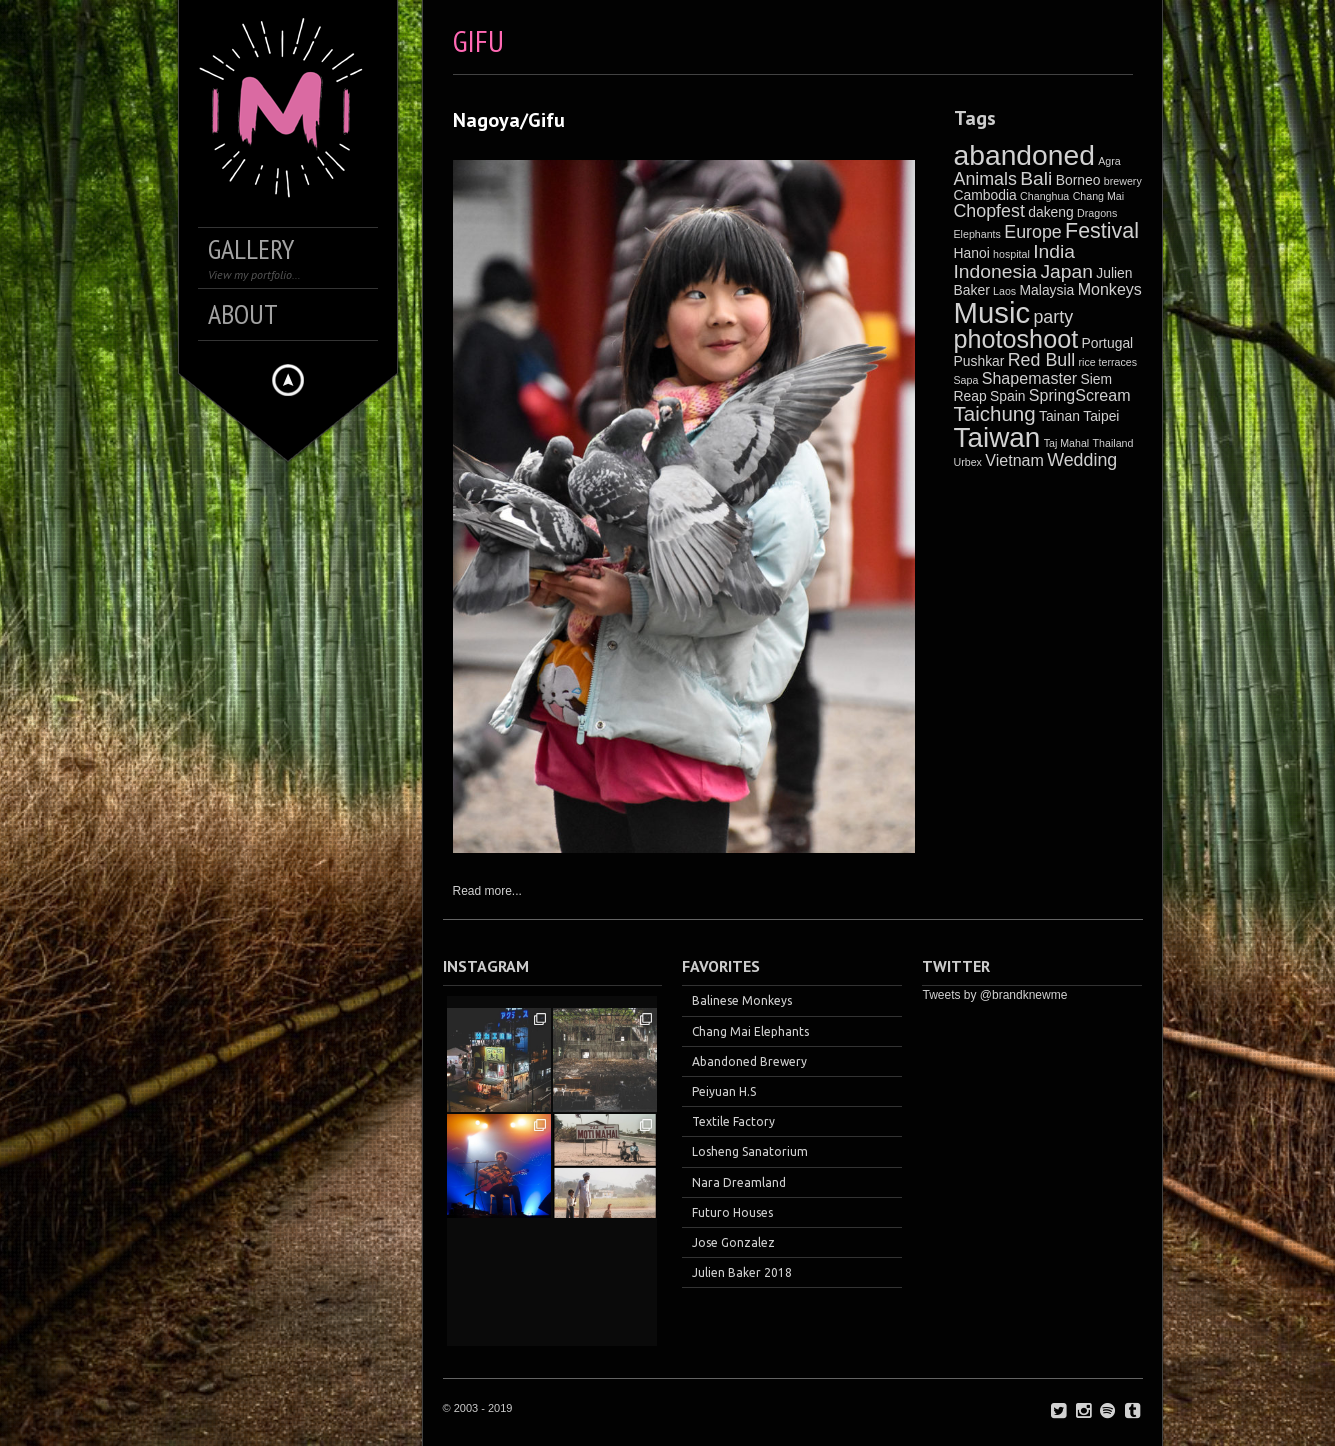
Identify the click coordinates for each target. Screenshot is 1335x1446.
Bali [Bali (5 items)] (1036, 178)
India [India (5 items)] (1054, 251)
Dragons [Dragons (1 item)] (1097, 213)
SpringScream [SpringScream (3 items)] (1080, 395)
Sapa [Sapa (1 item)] (966, 380)
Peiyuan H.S (724, 1091)
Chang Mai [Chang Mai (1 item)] (1099, 196)
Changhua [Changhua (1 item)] (1044, 196)
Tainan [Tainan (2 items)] (1059, 416)
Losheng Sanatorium (750, 1151)
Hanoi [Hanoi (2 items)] (972, 253)
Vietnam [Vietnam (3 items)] (1014, 460)
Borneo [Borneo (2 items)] (1078, 180)
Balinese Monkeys (742, 1000)
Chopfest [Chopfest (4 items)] (989, 211)
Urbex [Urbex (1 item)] (968, 462)
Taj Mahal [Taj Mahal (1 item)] (1067, 443)
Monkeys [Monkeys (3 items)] (1110, 289)
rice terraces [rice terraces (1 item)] (1107, 362)
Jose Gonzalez (733, 1242)
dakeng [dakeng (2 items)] (1051, 212)
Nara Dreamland (739, 1182)
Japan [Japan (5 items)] (1066, 271)
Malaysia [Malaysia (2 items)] (1047, 290)
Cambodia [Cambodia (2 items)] (985, 195)
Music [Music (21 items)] (992, 312)
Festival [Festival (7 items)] (1102, 231)
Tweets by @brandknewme (994, 995)
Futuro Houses (732, 1212)
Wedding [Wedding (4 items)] (1082, 460)
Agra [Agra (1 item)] (1109, 161)
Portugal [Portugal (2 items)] (1108, 343)
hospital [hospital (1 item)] (1011, 254)
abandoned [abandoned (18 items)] (1024, 155)
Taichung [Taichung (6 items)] (995, 413)
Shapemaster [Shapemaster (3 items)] (1029, 378)
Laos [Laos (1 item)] (1004, 291)
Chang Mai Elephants (750, 1031)
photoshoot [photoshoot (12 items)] (1016, 339)
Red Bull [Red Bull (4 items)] (1041, 360)
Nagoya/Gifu (509, 120)
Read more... (487, 891)
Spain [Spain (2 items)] (1008, 396)
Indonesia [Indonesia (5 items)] (996, 271)
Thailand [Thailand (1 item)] (1113, 443)
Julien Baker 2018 (742, 1272)
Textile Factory (733, 1121)
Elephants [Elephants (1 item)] (977, 234)
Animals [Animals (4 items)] (985, 179)
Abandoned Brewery (749, 1061)
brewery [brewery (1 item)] (1123, 181)
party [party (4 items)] (1053, 317)
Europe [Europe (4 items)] (1033, 232)
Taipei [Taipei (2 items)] (1101, 416)
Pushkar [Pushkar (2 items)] (979, 361)
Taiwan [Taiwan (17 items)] (997, 437)
